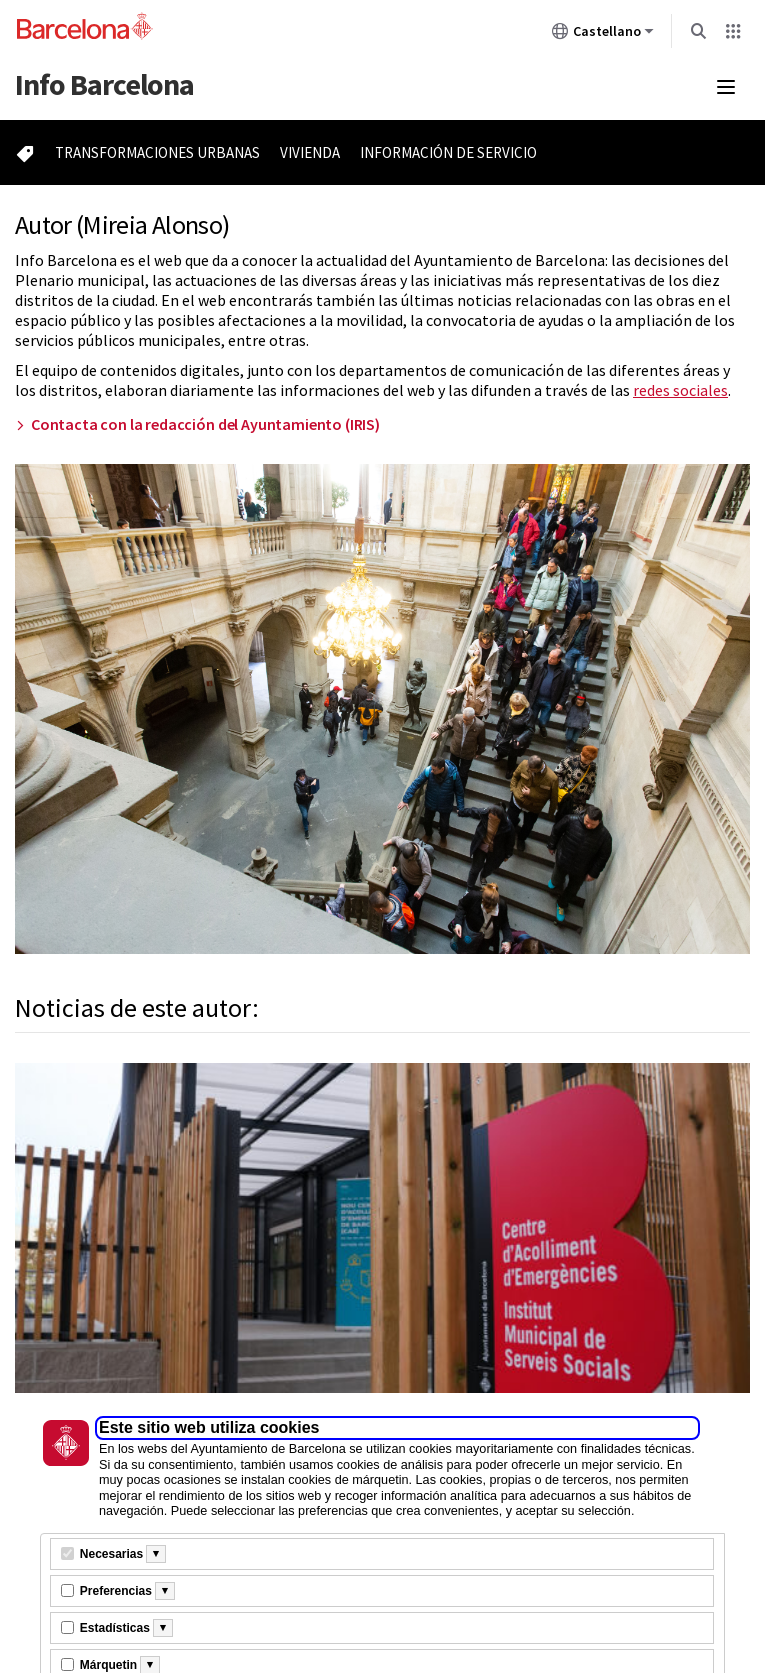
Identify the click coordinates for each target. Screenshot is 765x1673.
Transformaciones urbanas (157, 152)
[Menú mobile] (726, 87)
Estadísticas (115, 1628)
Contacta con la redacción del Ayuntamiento (205, 424)
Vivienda (310, 152)
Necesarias (111, 1554)
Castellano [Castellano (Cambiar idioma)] (603, 35)
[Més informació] (156, 1554)
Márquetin (108, 1665)
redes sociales (680, 390)
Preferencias (116, 1591)
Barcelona (104, 84)
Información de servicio (448, 152)
